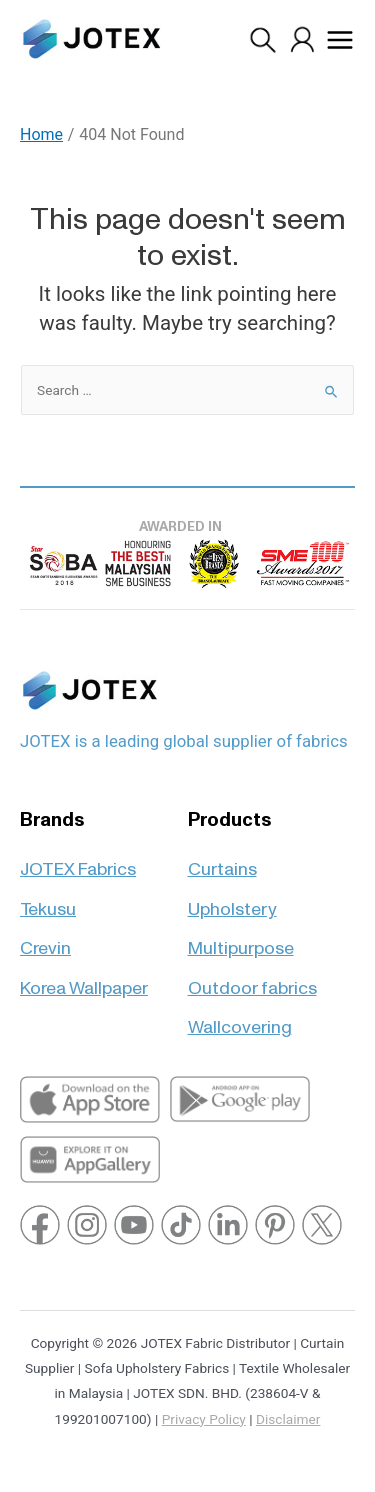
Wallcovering (240, 1018)
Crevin (45, 939)
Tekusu (48, 900)
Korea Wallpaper (84, 979)
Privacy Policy (204, 1419)
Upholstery (232, 900)
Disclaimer (288, 1419)
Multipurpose (241, 939)
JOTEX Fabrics (78, 860)
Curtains (222, 860)
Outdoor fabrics (252, 979)
